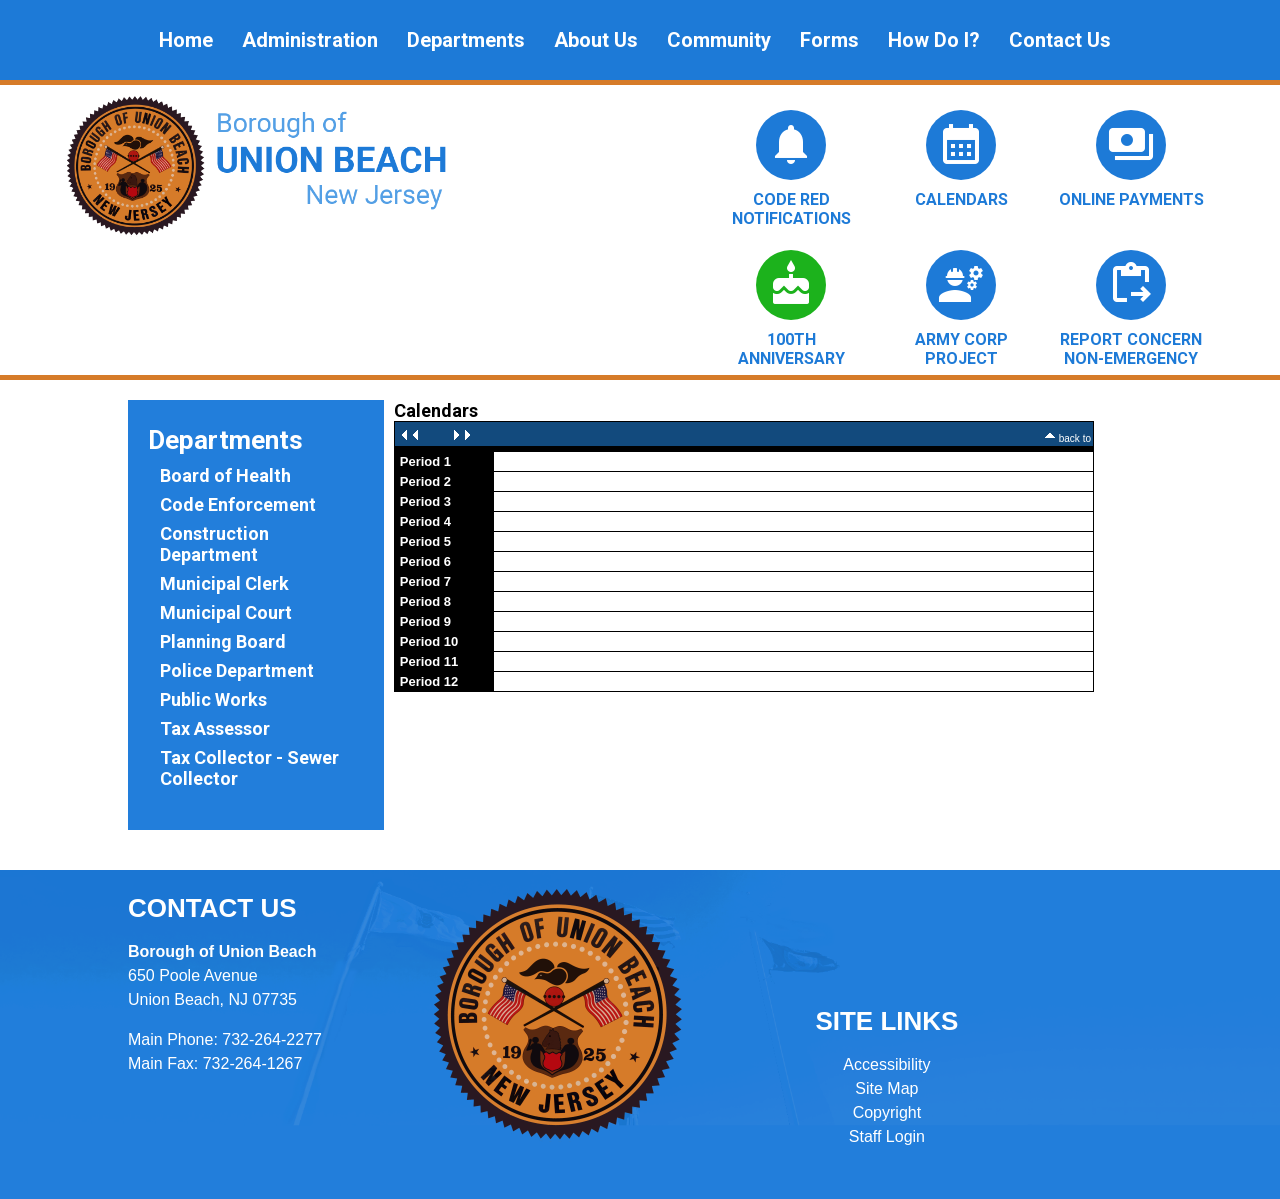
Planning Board (223, 641)
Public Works (213, 699)
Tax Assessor (215, 728)
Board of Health (225, 475)
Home (186, 40)
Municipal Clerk (224, 583)
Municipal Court (226, 612)
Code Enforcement (238, 504)
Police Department (237, 670)
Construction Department (214, 544)
